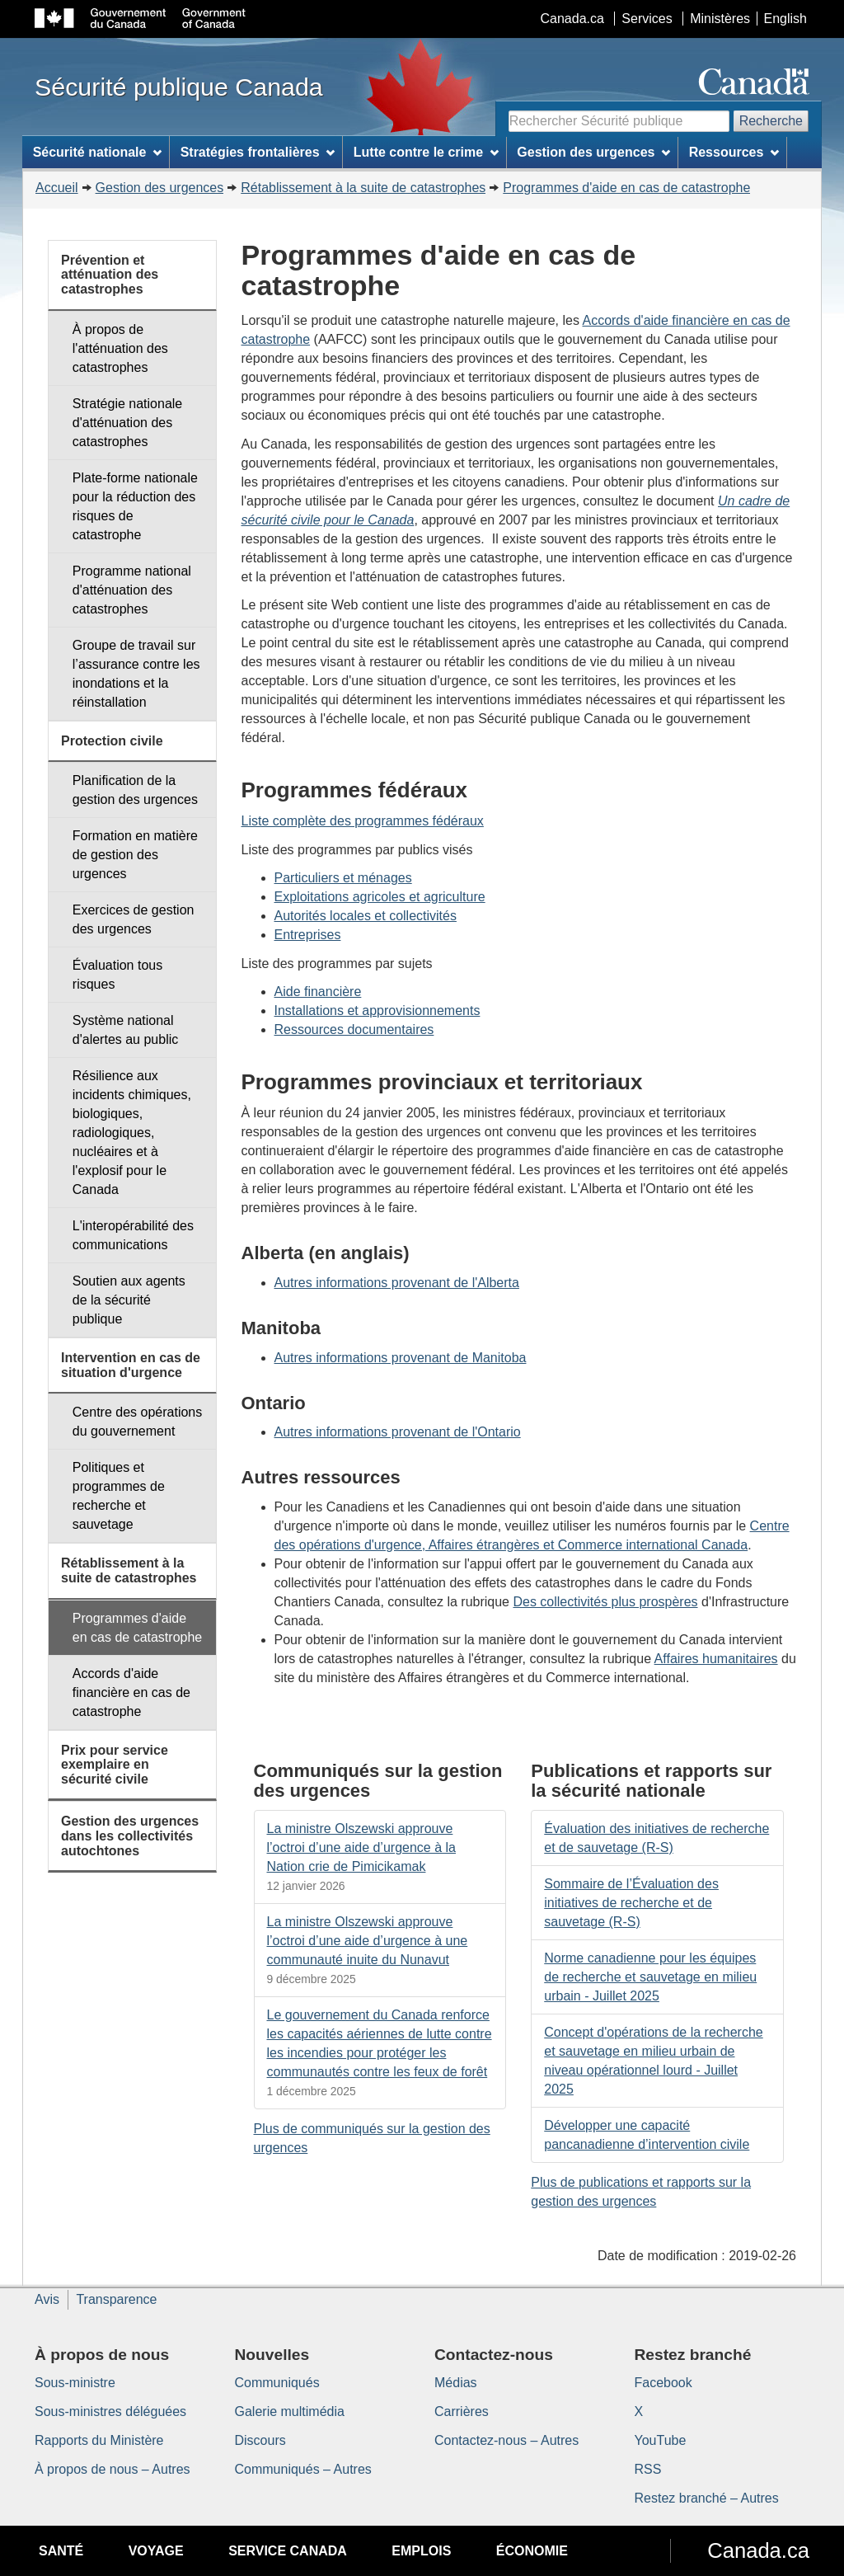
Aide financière (318, 992)
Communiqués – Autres (303, 2469)
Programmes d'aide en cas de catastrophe (626, 188)
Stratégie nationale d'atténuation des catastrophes (127, 423)
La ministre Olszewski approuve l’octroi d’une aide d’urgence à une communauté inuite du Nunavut (367, 1941)
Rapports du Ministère (99, 2440)
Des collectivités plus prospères (605, 1602)
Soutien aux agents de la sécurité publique (129, 1300)
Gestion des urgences (160, 188)
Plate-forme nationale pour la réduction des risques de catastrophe (135, 506)
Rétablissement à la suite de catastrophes (363, 188)
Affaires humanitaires (716, 1659)
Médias (455, 2383)
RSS (648, 2469)
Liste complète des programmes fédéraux (362, 821)
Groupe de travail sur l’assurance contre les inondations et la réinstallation (136, 673)
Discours (260, 2440)
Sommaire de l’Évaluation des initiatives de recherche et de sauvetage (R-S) (631, 1903)
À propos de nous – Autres (112, 2469)
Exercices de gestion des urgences (134, 919)
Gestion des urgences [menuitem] (593, 152)
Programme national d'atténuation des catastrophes (132, 590)
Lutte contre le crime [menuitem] (426, 152)
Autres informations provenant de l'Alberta (396, 1283)
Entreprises (307, 935)
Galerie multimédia (290, 2411)
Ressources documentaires (354, 1029)
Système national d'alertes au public (125, 1029)
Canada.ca (572, 19)
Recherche (771, 121)
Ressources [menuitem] (734, 152)
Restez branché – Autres (707, 2498)
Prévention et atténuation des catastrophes (109, 274)
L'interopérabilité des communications (133, 1235)
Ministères (720, 19)
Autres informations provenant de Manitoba (400, 1358)
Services (646, 19)
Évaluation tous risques (117, 974)
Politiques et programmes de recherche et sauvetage (119, 1495)
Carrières (461, 2411)
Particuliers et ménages (343, 878)
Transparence (116, 2299)
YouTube (661, 2440)
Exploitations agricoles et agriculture (379, 897)
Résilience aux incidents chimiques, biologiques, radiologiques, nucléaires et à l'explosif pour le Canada (132, 1132)
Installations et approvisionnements (377, 1011)
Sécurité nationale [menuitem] (97, 152)
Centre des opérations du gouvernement (137, 1421)
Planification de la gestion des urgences (135, 789)
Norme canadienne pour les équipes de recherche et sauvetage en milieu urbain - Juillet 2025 (650, 1977)
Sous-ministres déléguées (110, 2411)
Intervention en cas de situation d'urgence (130, 1365)
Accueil (56, 188)
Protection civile (112, 741)
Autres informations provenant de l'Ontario (397, 1432)
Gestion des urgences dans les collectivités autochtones (130, 1835)
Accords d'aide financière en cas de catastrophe (131, 1692)
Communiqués (277, 2383)
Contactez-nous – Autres (506, 2440)
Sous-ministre (75, 2383)
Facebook (663, 2383)
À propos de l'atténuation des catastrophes (120, 348)
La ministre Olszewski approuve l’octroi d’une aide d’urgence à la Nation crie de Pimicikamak (361, 1847)
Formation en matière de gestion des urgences (135, 855)
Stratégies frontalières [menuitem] (258, 152)
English (785, 19)
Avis (47, 2299)
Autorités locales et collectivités (365, 916)
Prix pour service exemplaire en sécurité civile (114, 1764)
